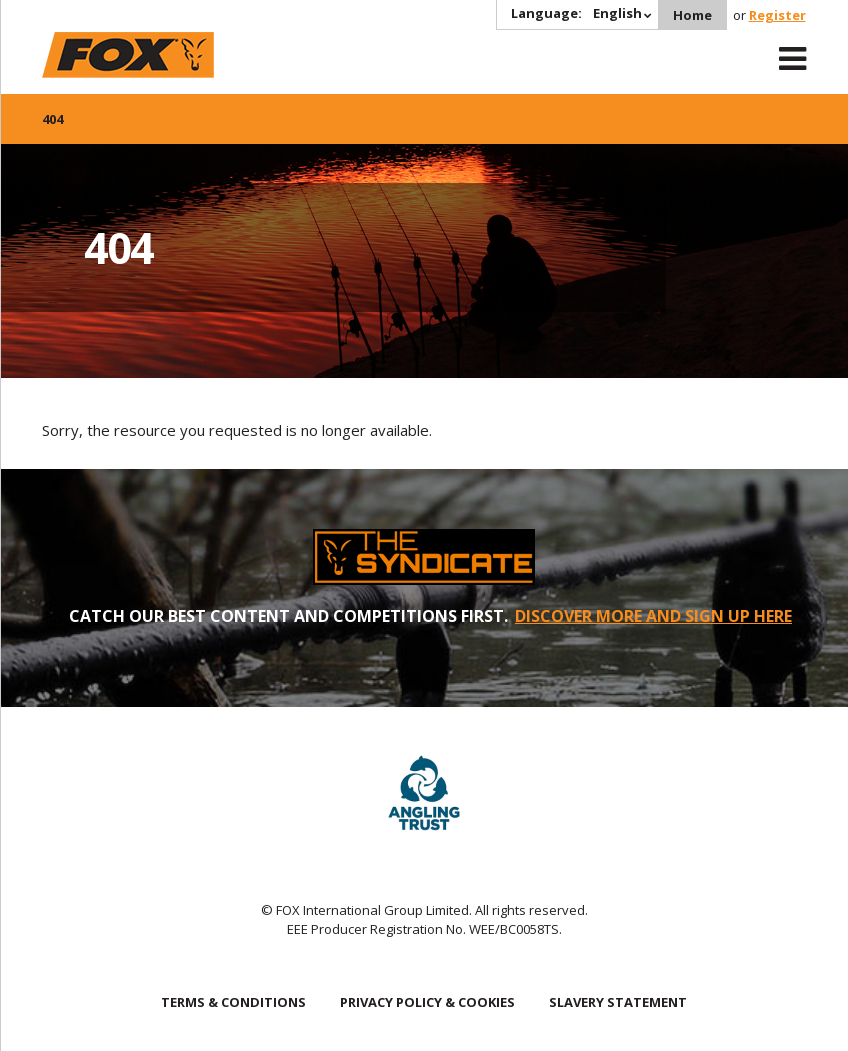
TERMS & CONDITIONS (233, 1002)
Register (777, 15)
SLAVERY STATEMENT (618, 1002)
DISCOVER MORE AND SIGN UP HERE (653, 616)
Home (692, 15)
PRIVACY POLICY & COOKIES (427, 1002)
